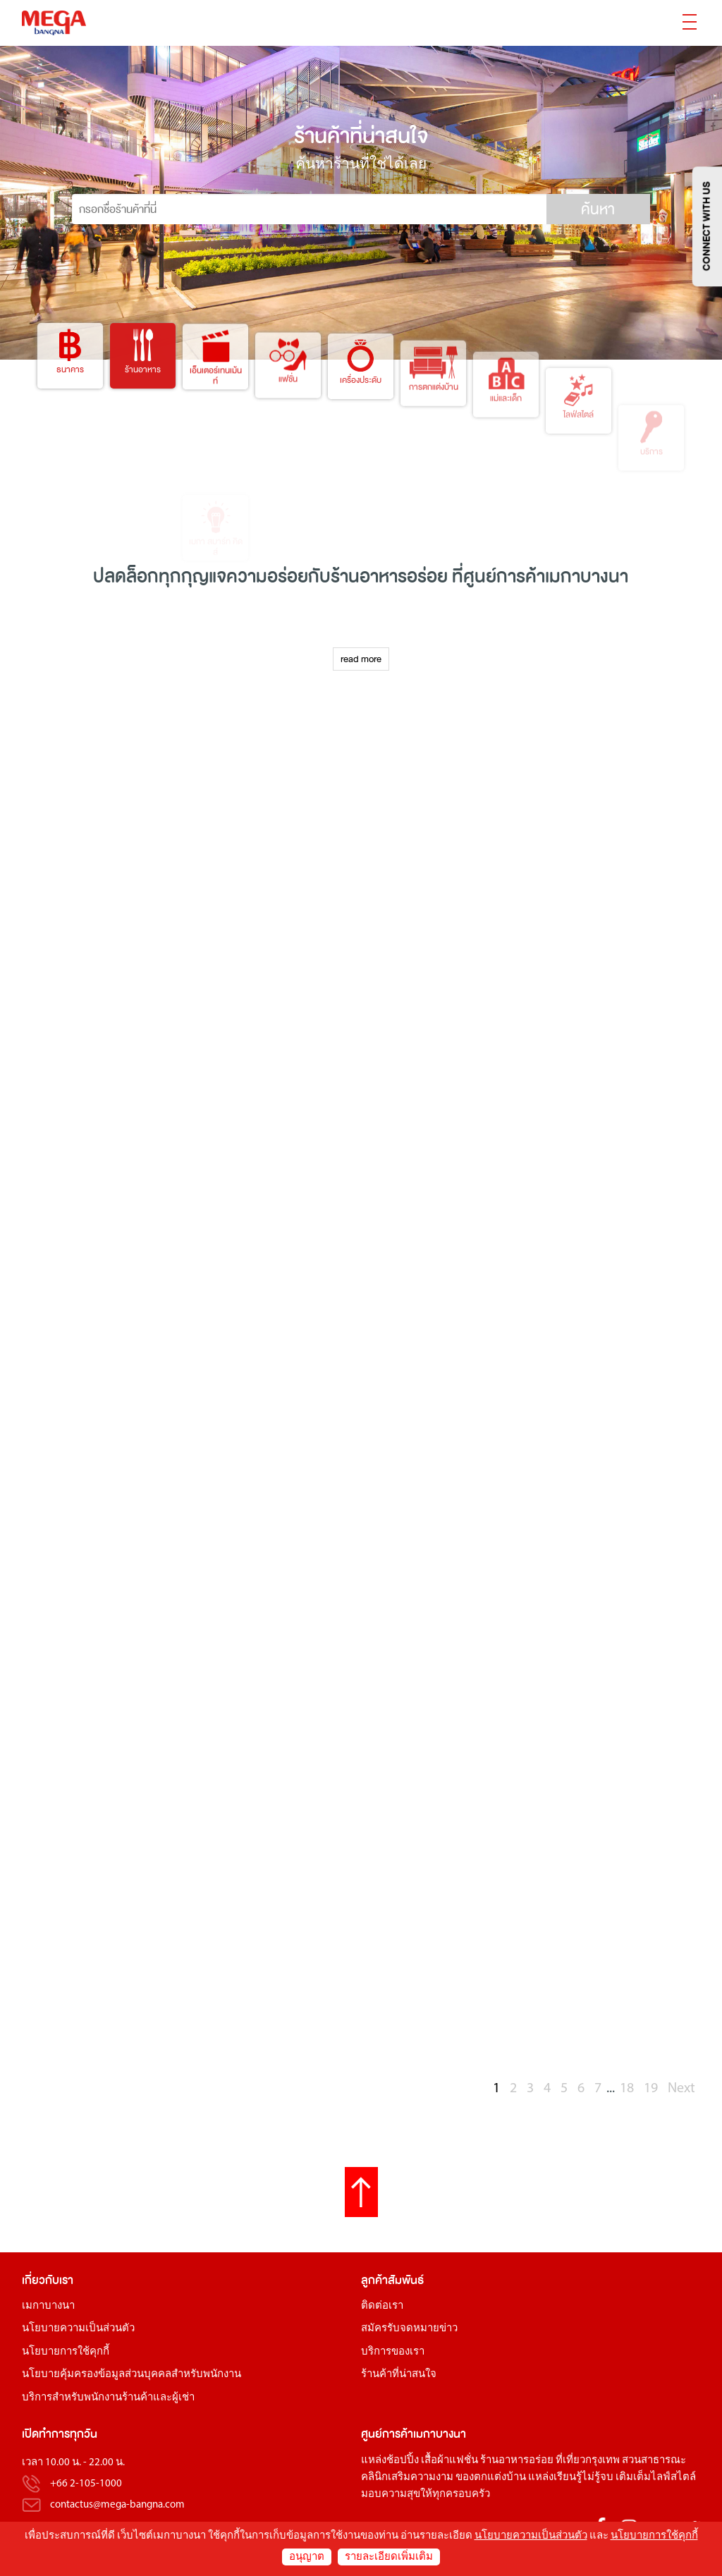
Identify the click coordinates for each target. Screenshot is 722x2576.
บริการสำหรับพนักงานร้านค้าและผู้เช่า (108, 2398)
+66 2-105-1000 (86, 2484)
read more (361, 659)
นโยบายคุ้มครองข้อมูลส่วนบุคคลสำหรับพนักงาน (131, 2374)
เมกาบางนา (48, 2306)
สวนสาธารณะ (654, 2460)
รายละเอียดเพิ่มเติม (389, 2557)
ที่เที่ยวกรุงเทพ (588, 2460)
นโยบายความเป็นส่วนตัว (78, 2329)
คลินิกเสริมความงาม (407, 2477)
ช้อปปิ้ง (402, 2460)
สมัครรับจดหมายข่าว (409, 2329)
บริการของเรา (392, 2352)
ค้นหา (598, 209)
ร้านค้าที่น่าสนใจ (398, 2374)
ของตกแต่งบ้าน (490, 2477)
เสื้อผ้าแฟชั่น (449, 2460)
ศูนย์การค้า (504, 576)
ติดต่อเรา (382, 2306)
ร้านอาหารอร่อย (516, 2460)
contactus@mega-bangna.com (117, 2505)
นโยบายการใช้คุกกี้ (65, 2352)
